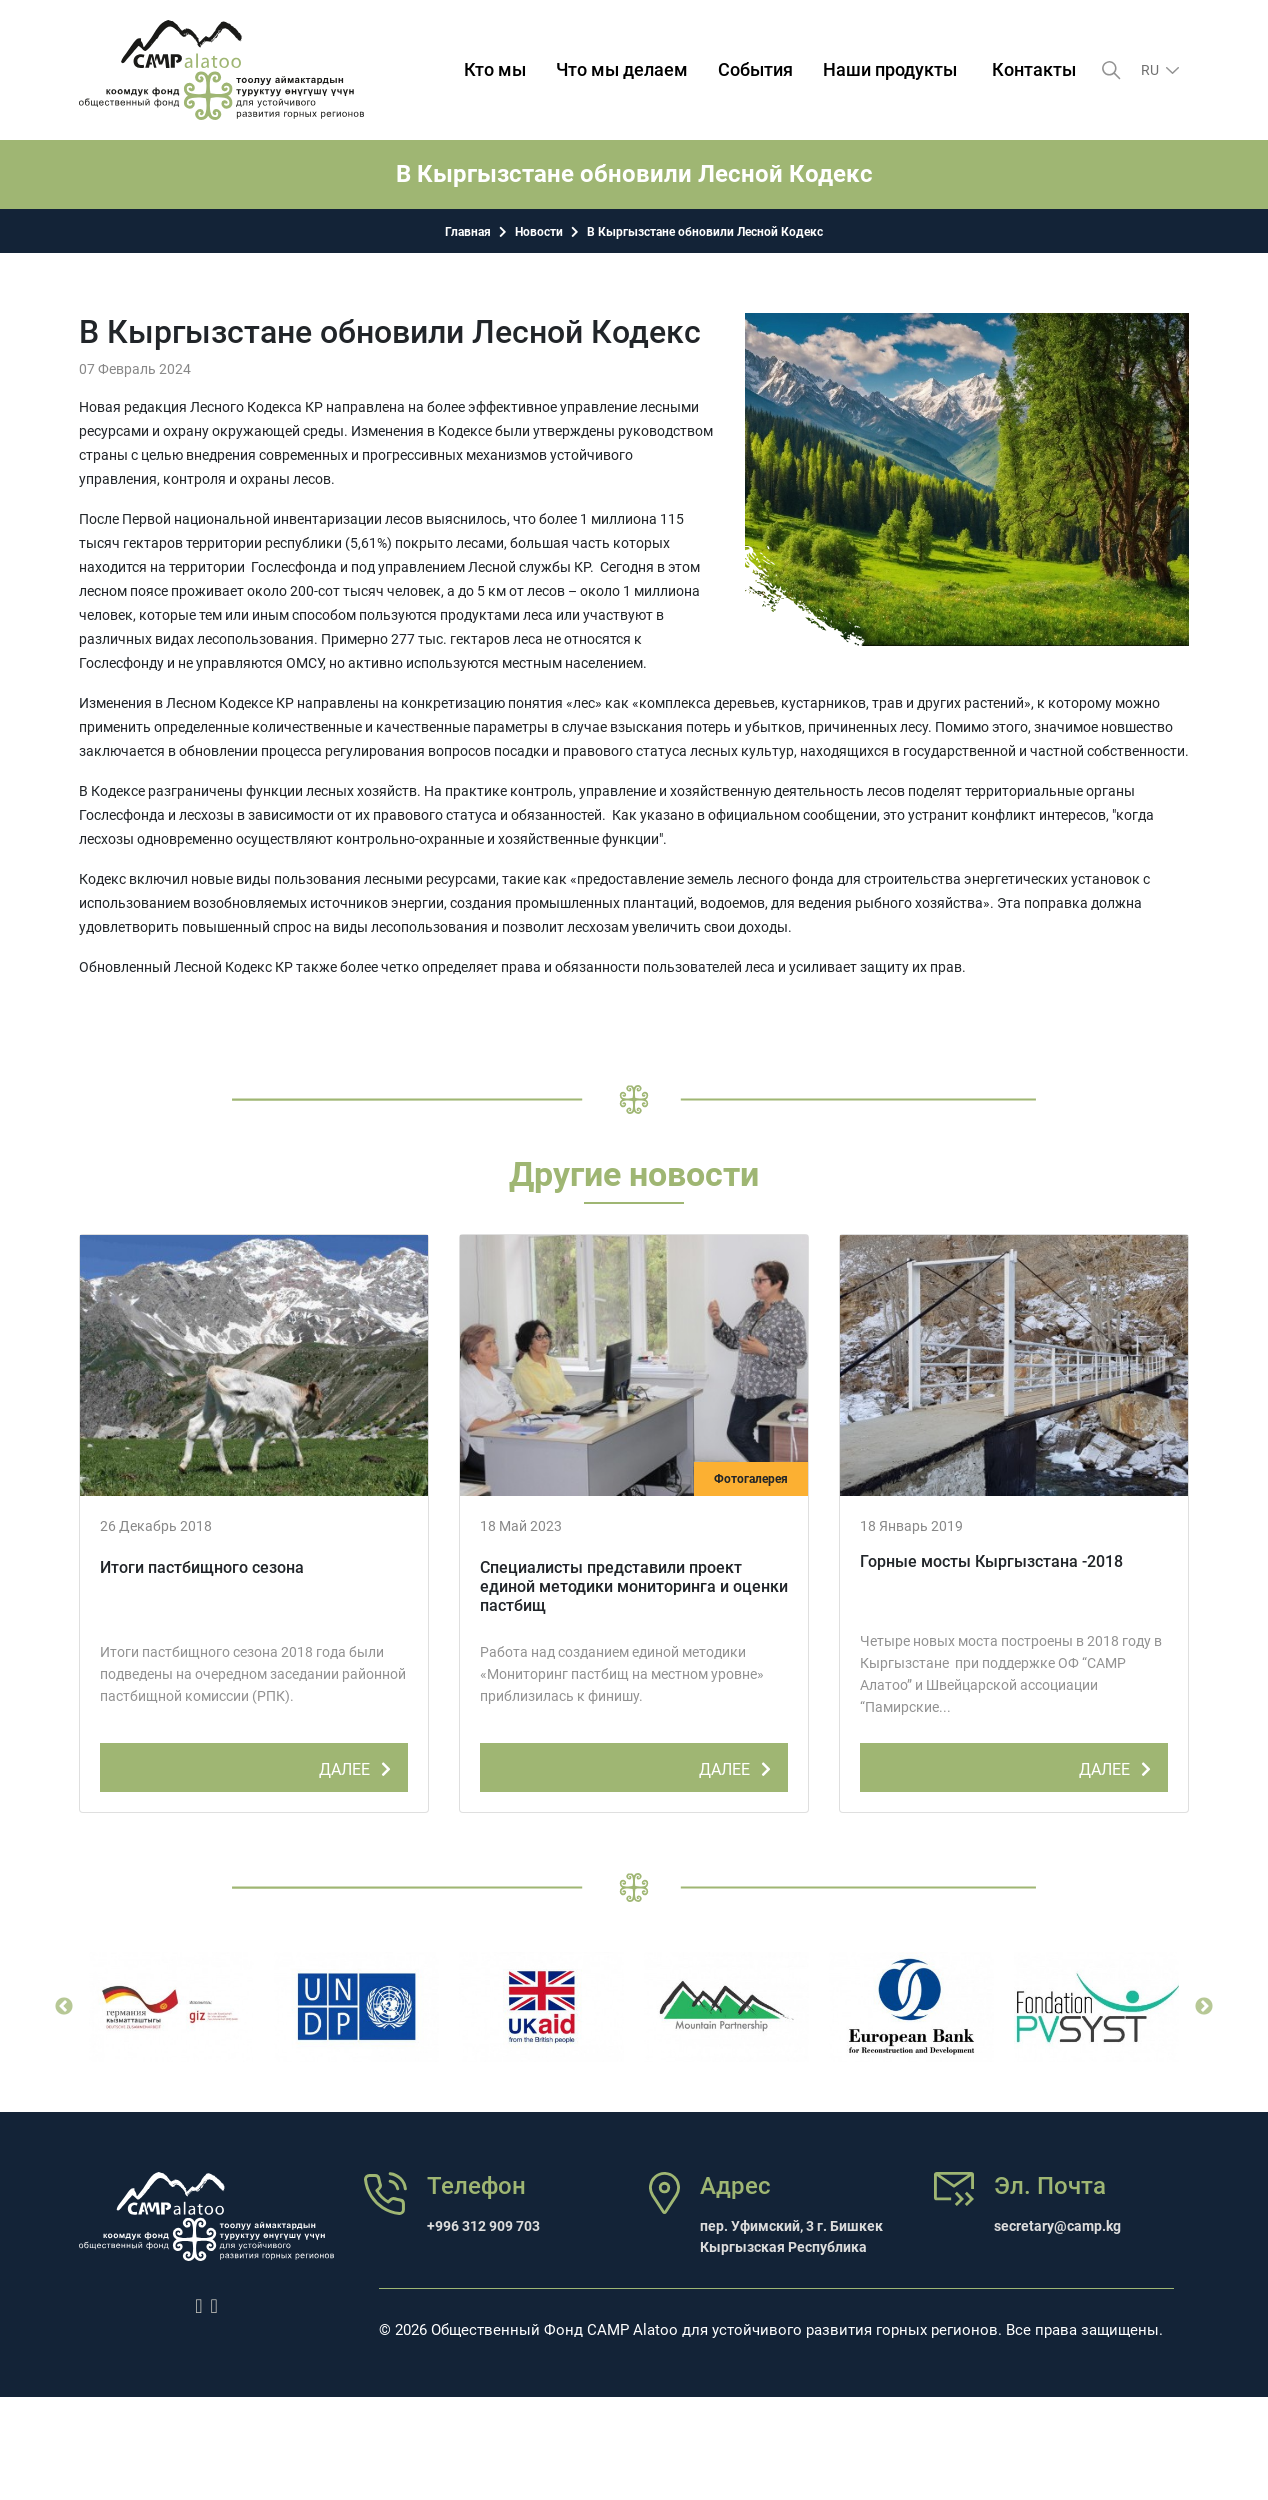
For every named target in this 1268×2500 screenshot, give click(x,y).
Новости (539, 232)
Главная (468, 232)
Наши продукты (891, 69)
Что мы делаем (623, 69)
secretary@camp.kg (1057, 2226)
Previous (64, 2007)
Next (1204, 2007)
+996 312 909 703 (483, 2226)
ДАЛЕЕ (358, 1766)
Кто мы (496, 69)
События (756, 69)
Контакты (1035, 69)
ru (1151, 70)
